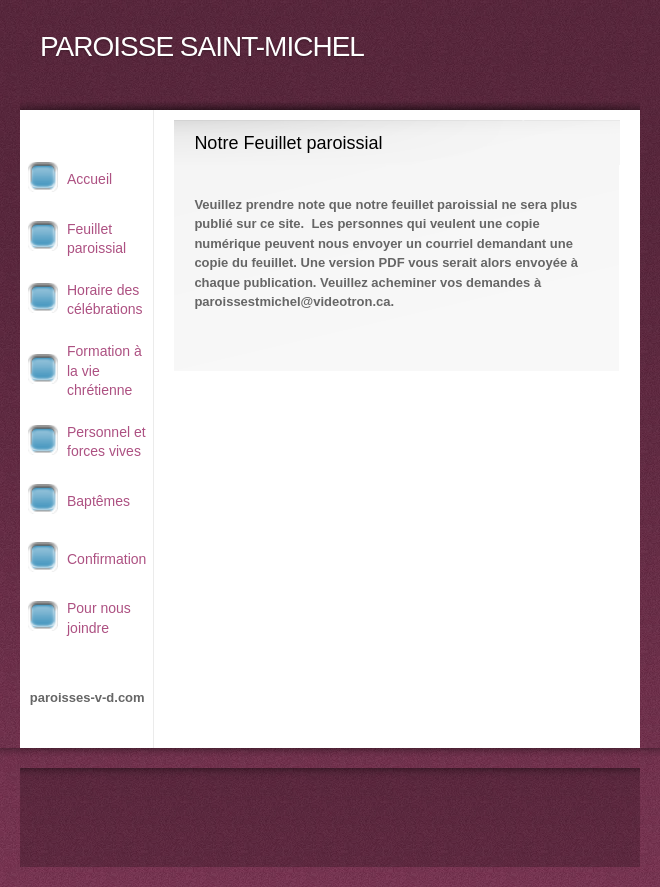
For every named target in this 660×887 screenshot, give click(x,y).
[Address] (360, 808)
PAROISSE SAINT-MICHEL (202, 46)
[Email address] (330, 808)
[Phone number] (300, 808)
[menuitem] (87, 179)
